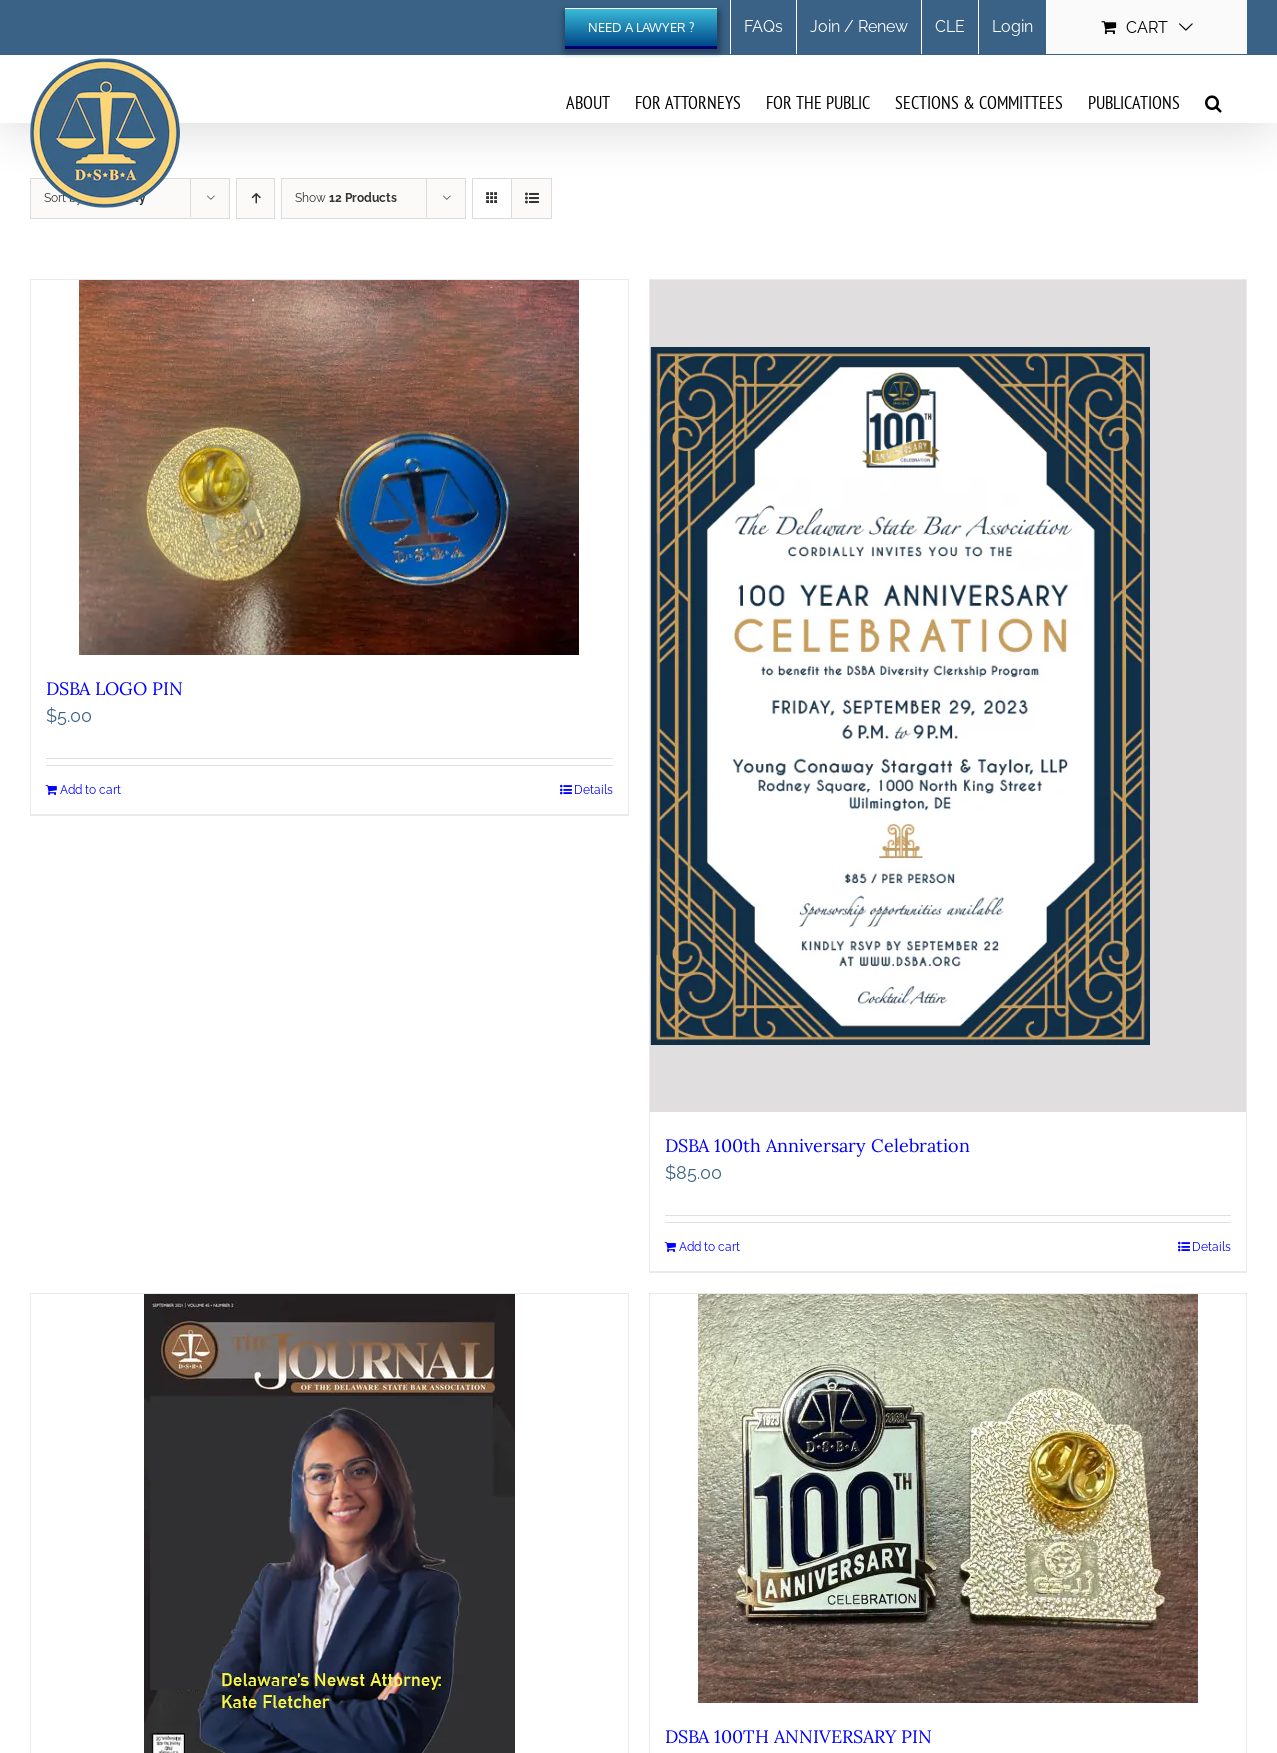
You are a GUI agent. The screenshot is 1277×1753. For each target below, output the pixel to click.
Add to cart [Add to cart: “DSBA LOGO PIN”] (90, 790)
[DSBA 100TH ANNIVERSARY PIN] (948, 1498)
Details (593, 790)
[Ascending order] (255, 198)
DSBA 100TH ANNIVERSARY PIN (798, 1736)
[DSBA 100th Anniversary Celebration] (948, 696)
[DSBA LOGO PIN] (329, 467)
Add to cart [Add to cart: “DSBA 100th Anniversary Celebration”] (709, 1247)
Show (346, 198)
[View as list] (531, 198)
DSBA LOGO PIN (114, 688)
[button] (1213, 102)
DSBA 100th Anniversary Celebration (817, 1145)
